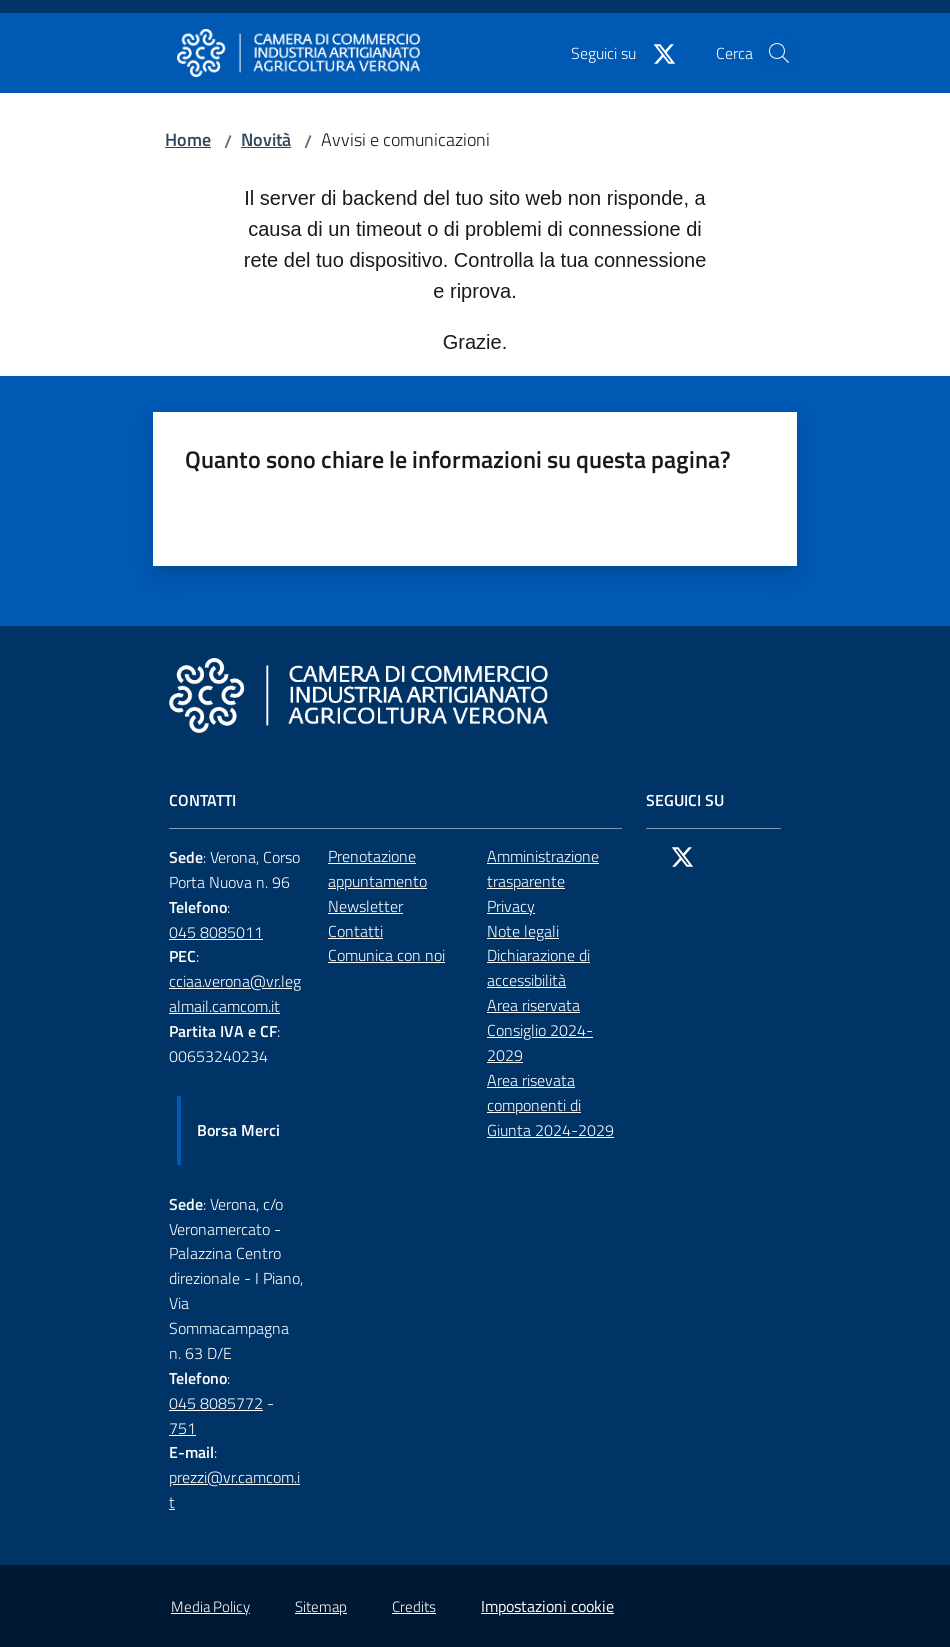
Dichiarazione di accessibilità (538, 967)
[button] (779, 53)
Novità (266, 139)
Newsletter (365, 906)
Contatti (355, 931)
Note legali (523, 931)
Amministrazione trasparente (543, 868)
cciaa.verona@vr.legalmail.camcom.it (235, 993)
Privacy (511, 906)
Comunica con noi (386, 955)
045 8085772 (216, 1403)
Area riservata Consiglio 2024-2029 (540, 1030)
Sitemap (321, 1606)
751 (182, 1428)
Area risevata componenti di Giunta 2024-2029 (550, 1105)
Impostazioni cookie (547, 1606)
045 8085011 (216, 932)
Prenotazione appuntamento (377, 868)
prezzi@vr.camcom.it (234, 1489)
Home (188, 139)
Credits (414, 1606)
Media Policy (210, 1606)
